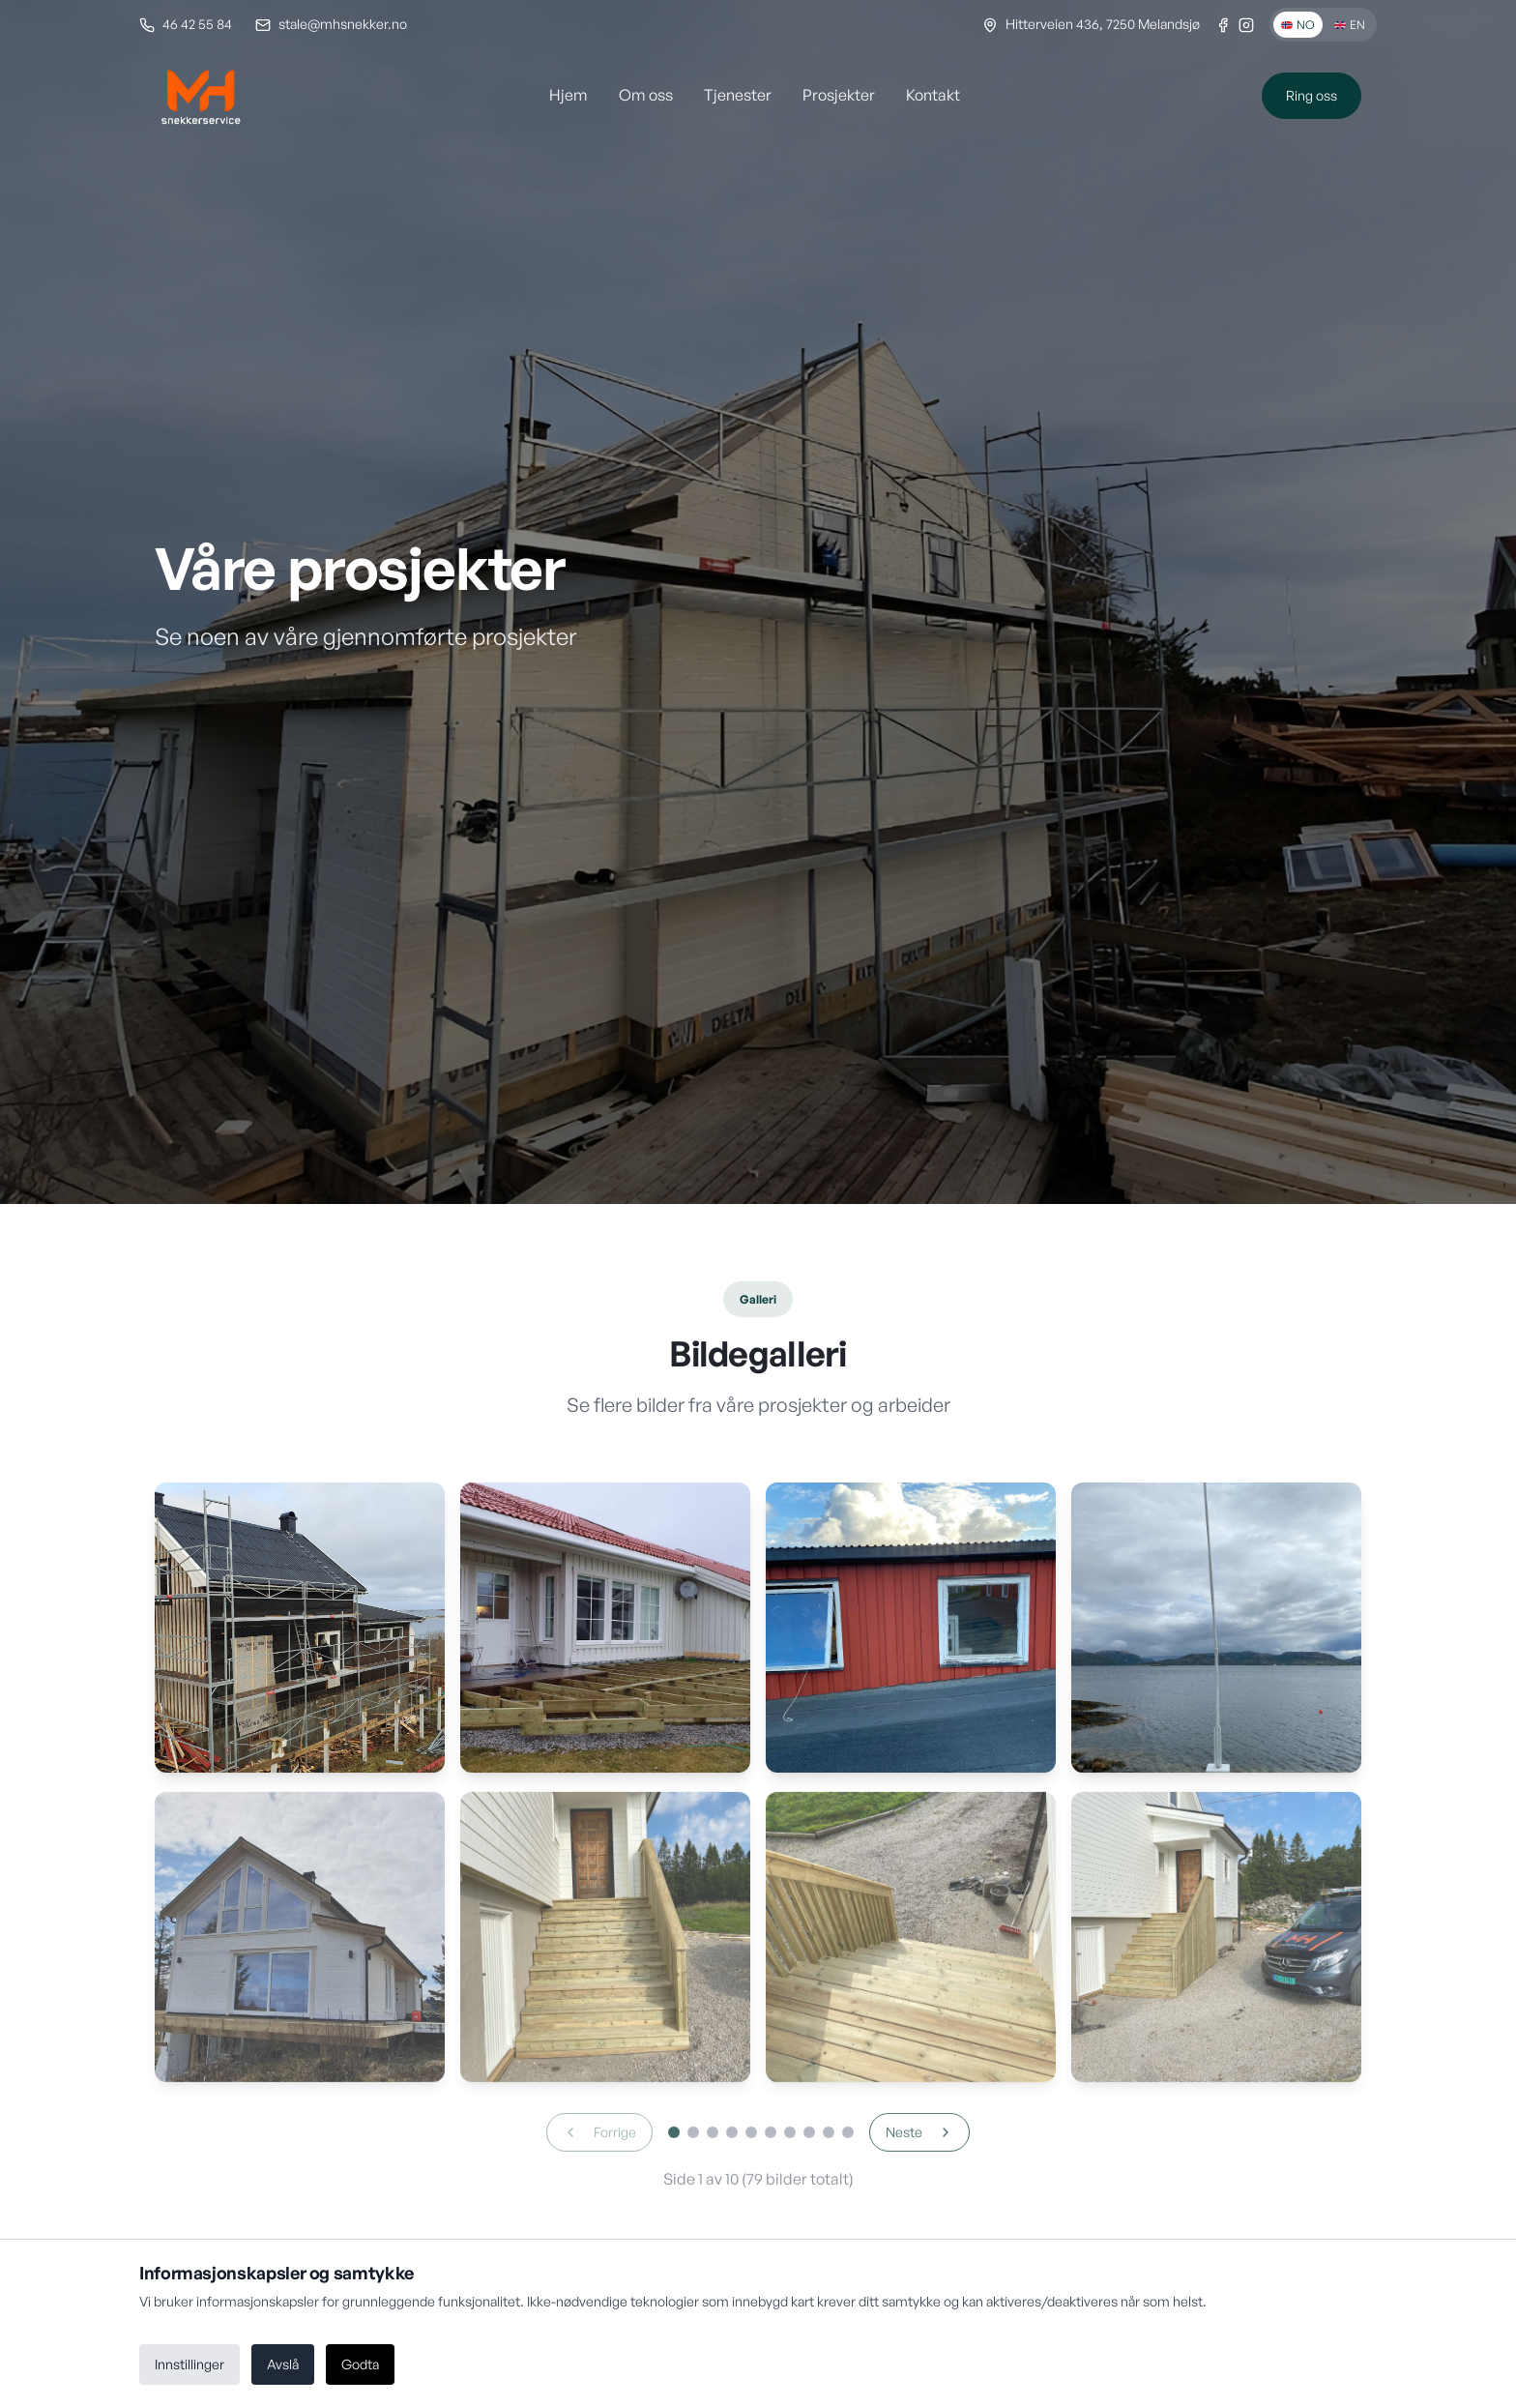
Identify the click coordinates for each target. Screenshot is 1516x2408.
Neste (919, 2141)
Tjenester (738, 94)
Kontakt (933, 94)
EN (1349, 24)
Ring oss (1311, 95)
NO (1298, 24)
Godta (360, 2364)
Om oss (646, 94)
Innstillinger (189, 2364)
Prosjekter (838, 94)
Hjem (568, 94)
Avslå (283, 2364)
